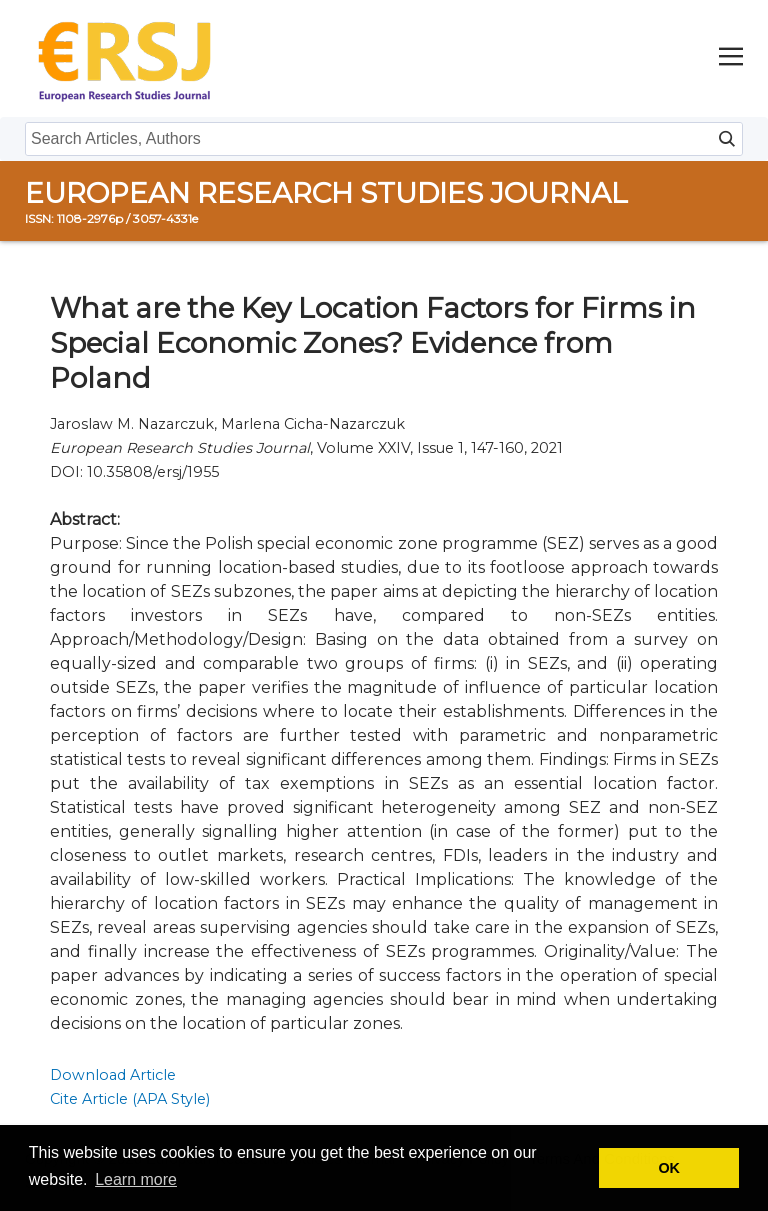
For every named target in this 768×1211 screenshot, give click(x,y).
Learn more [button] (136, 1179)
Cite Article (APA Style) (130, 1099)
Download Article (113, 1075)
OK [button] (669, 1168)
